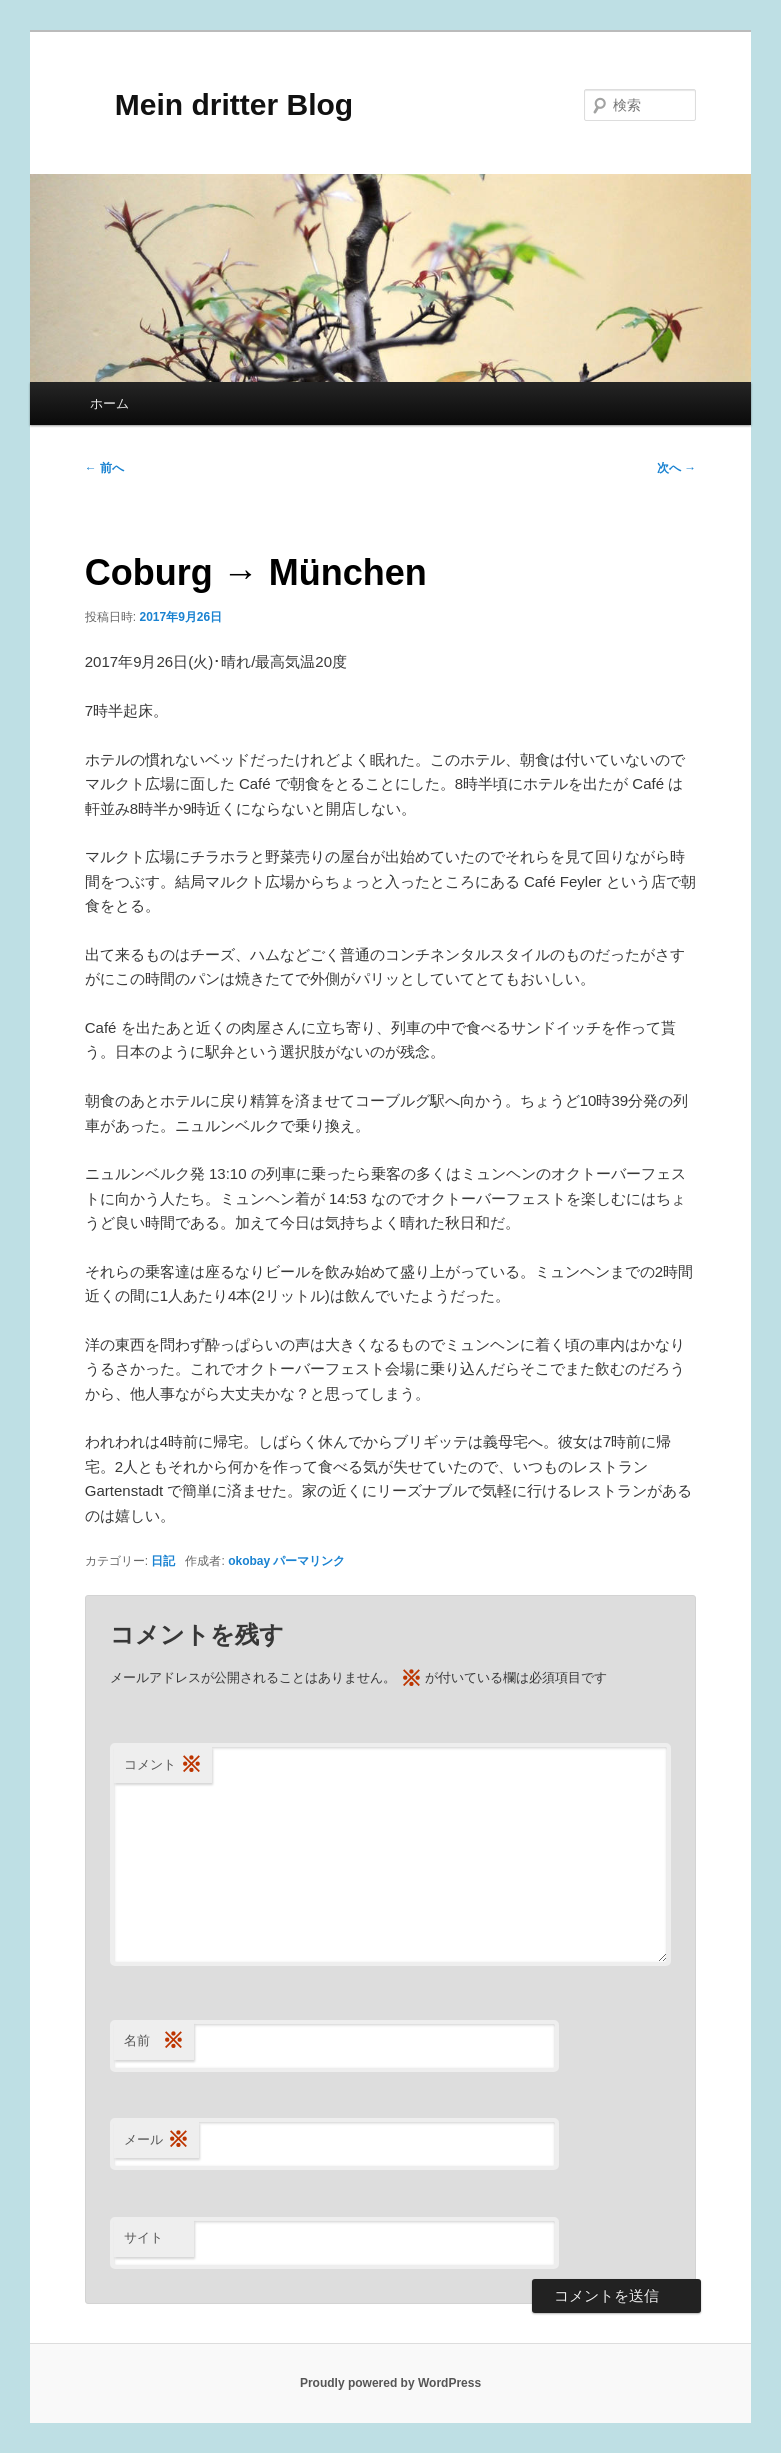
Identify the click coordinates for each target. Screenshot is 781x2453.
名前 (154, 2041)
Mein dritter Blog (219, 104)
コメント (163, 1765)
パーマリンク (309, 1561)
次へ (676, 468)
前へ (104, 468)
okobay (249, 1561)
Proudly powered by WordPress (390, 2383)
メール (156, 2140)
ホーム (109, 403)
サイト (143, 2237)
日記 (163, 1561)
